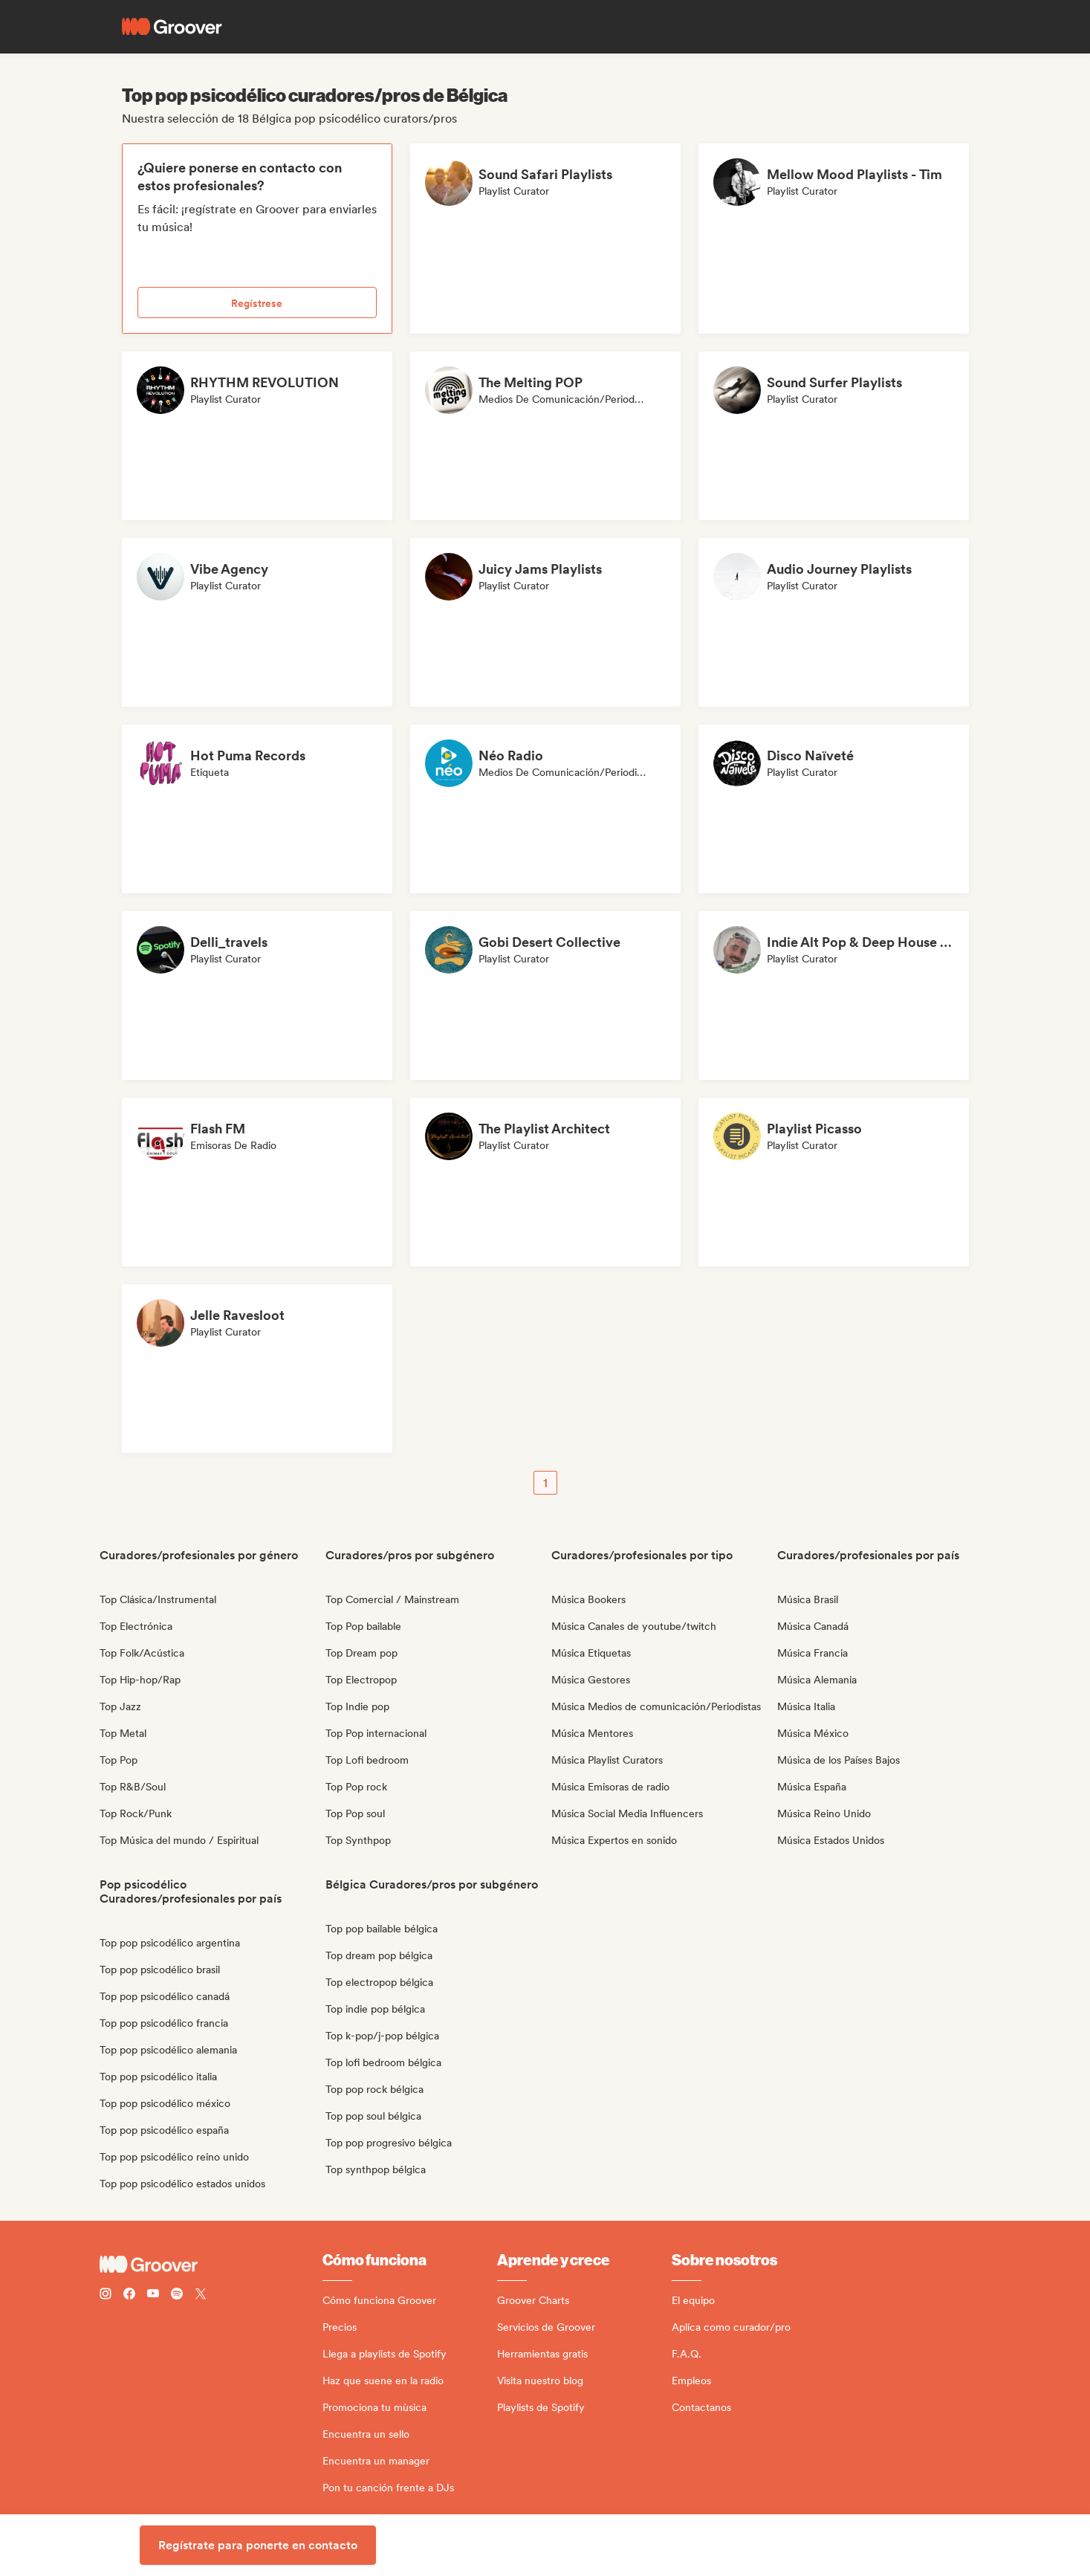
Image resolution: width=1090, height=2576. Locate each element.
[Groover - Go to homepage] (211, 2264)
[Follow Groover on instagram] (105, 2295)
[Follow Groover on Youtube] (153, 2295)
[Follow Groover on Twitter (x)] (201, 2295)
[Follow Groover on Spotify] (177, 2295)
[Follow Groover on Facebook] (129, 2295)
